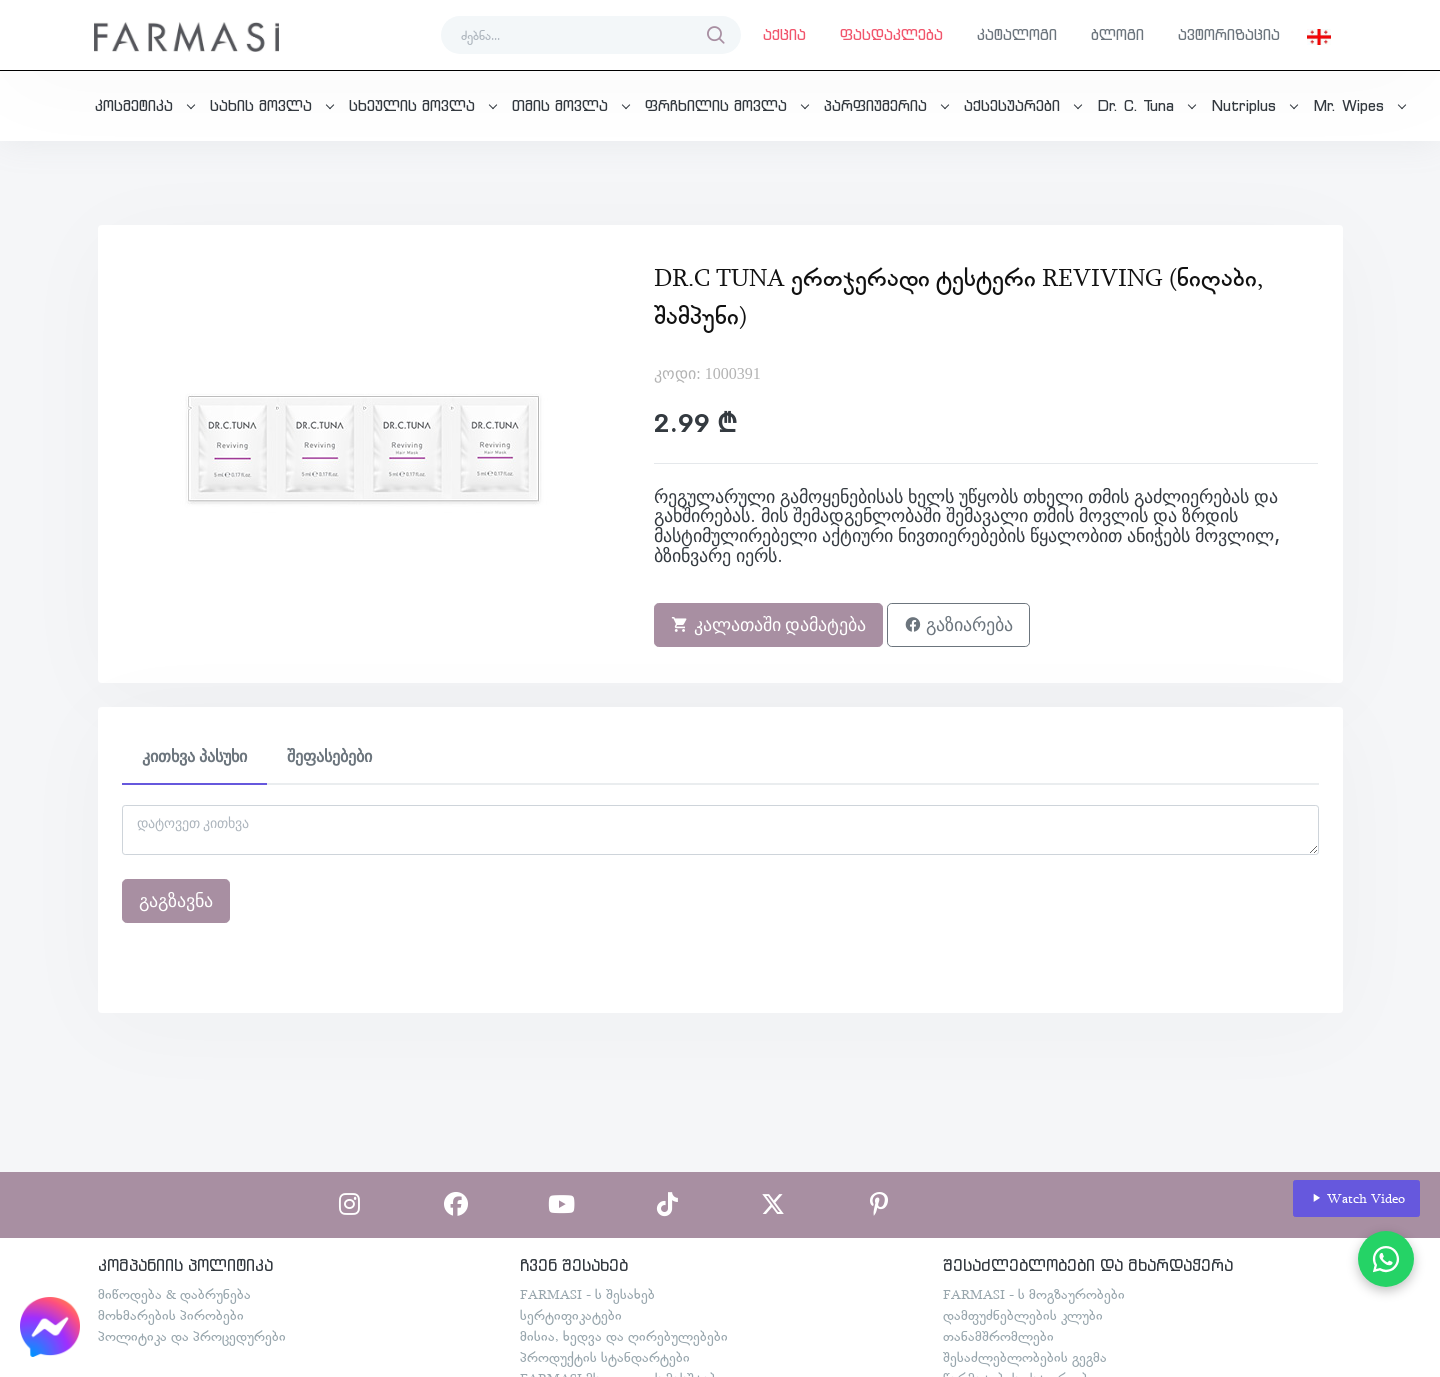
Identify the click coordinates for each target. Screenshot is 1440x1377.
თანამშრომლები (998, 1336)
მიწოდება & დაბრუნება (174, 1294)
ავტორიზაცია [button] (1229, 34)
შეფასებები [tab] (329, 756)
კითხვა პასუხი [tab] (194, 756)
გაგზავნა (176, 901)
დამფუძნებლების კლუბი (1023, 1315)
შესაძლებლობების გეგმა (1025, 1357)
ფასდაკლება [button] (891, 34)
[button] (1319, 35)
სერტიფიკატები (571, 1315)
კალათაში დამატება (768, 625)
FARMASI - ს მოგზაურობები (1034, 1294)
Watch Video (1357, 1198)
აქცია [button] (784, 34)
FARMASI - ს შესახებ (587, 1294)
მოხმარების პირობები (171, 1315)
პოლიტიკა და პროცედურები (192, 1336)
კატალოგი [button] (1017, 34)
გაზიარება (958, 625)
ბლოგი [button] (1117, 34)
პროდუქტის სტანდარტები (605, 1357)
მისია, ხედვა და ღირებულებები (624, 1336)
